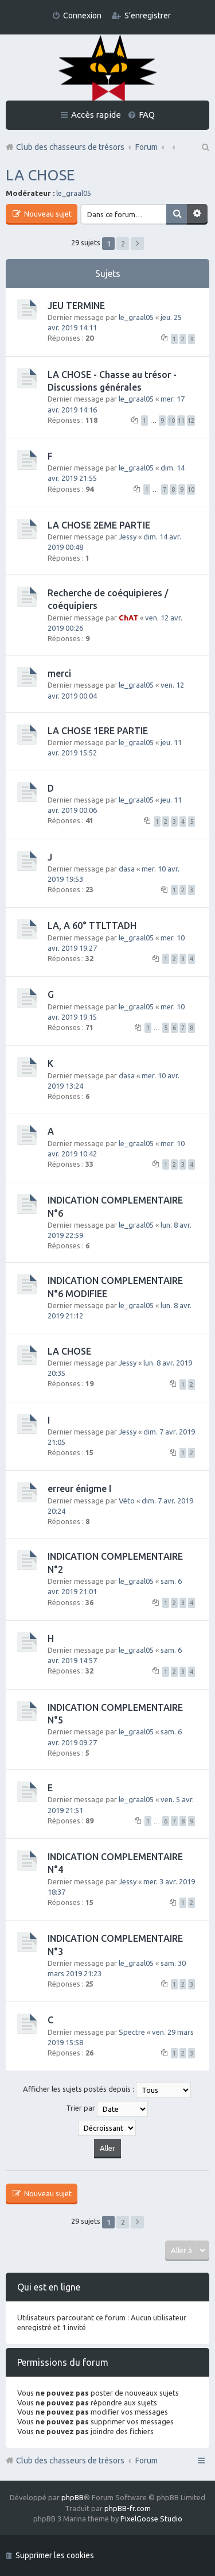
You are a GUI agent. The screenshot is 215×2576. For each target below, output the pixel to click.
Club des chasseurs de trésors (70, 2460)
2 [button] (123, 244)
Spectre (132, 2032)
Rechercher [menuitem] (204, 147)
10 (171, 420)
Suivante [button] (137, 243)
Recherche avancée (197, 214)
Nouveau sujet (47, 214)
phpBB (72, 2497)
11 (181, 420)
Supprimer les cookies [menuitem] (54, 2555)
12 (190, 420)
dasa (127, 869)
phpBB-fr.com (127, 2508)
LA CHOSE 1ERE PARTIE (98, 731)
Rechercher (176, 214)
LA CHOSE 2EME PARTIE (99, 525)
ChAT (128, 618)
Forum (146, 2460)
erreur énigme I (79, 1488)
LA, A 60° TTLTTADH (92, 925)
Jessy (127, 537)
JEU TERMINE (76, 305)
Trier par (107, 2109)
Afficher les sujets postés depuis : (107, 2090)
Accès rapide (96, 114)
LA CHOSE (40, 175)
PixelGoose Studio (151, 2519)
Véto (127, 1501)
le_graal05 (73, 193)
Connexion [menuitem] (82, 15)
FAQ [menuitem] (147, 114)
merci (59, 673)
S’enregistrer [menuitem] (147, 15)
